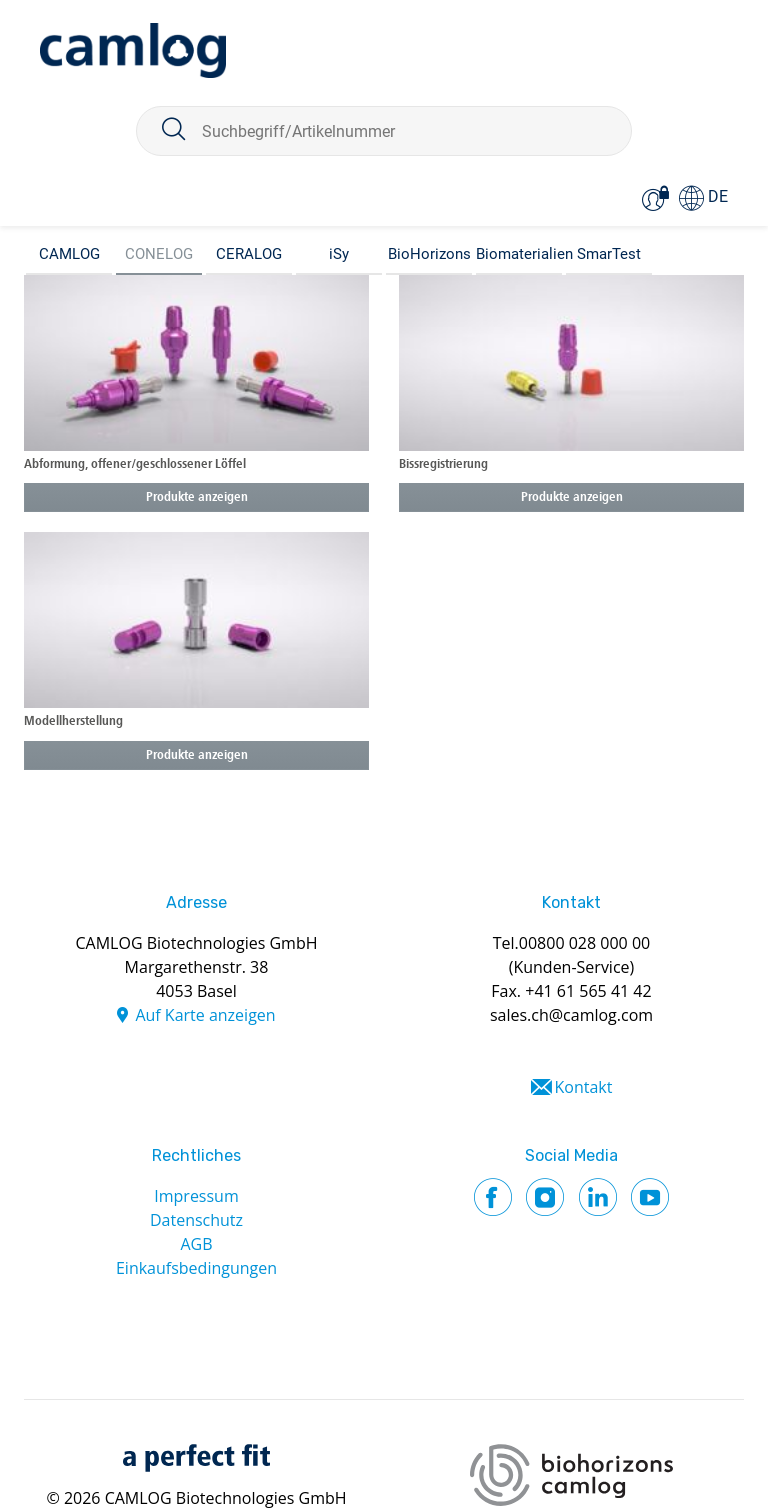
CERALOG (249, 254)
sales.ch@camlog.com (571, 1015)
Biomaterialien (519, 254)
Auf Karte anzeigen (205, 1015)
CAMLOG (69, 254)
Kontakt (584, 1087)
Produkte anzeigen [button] (197, 497)
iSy (339, 254)
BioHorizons (429, 254)
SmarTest (609, 254)
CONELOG (159, 254)
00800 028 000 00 (584, 943)
